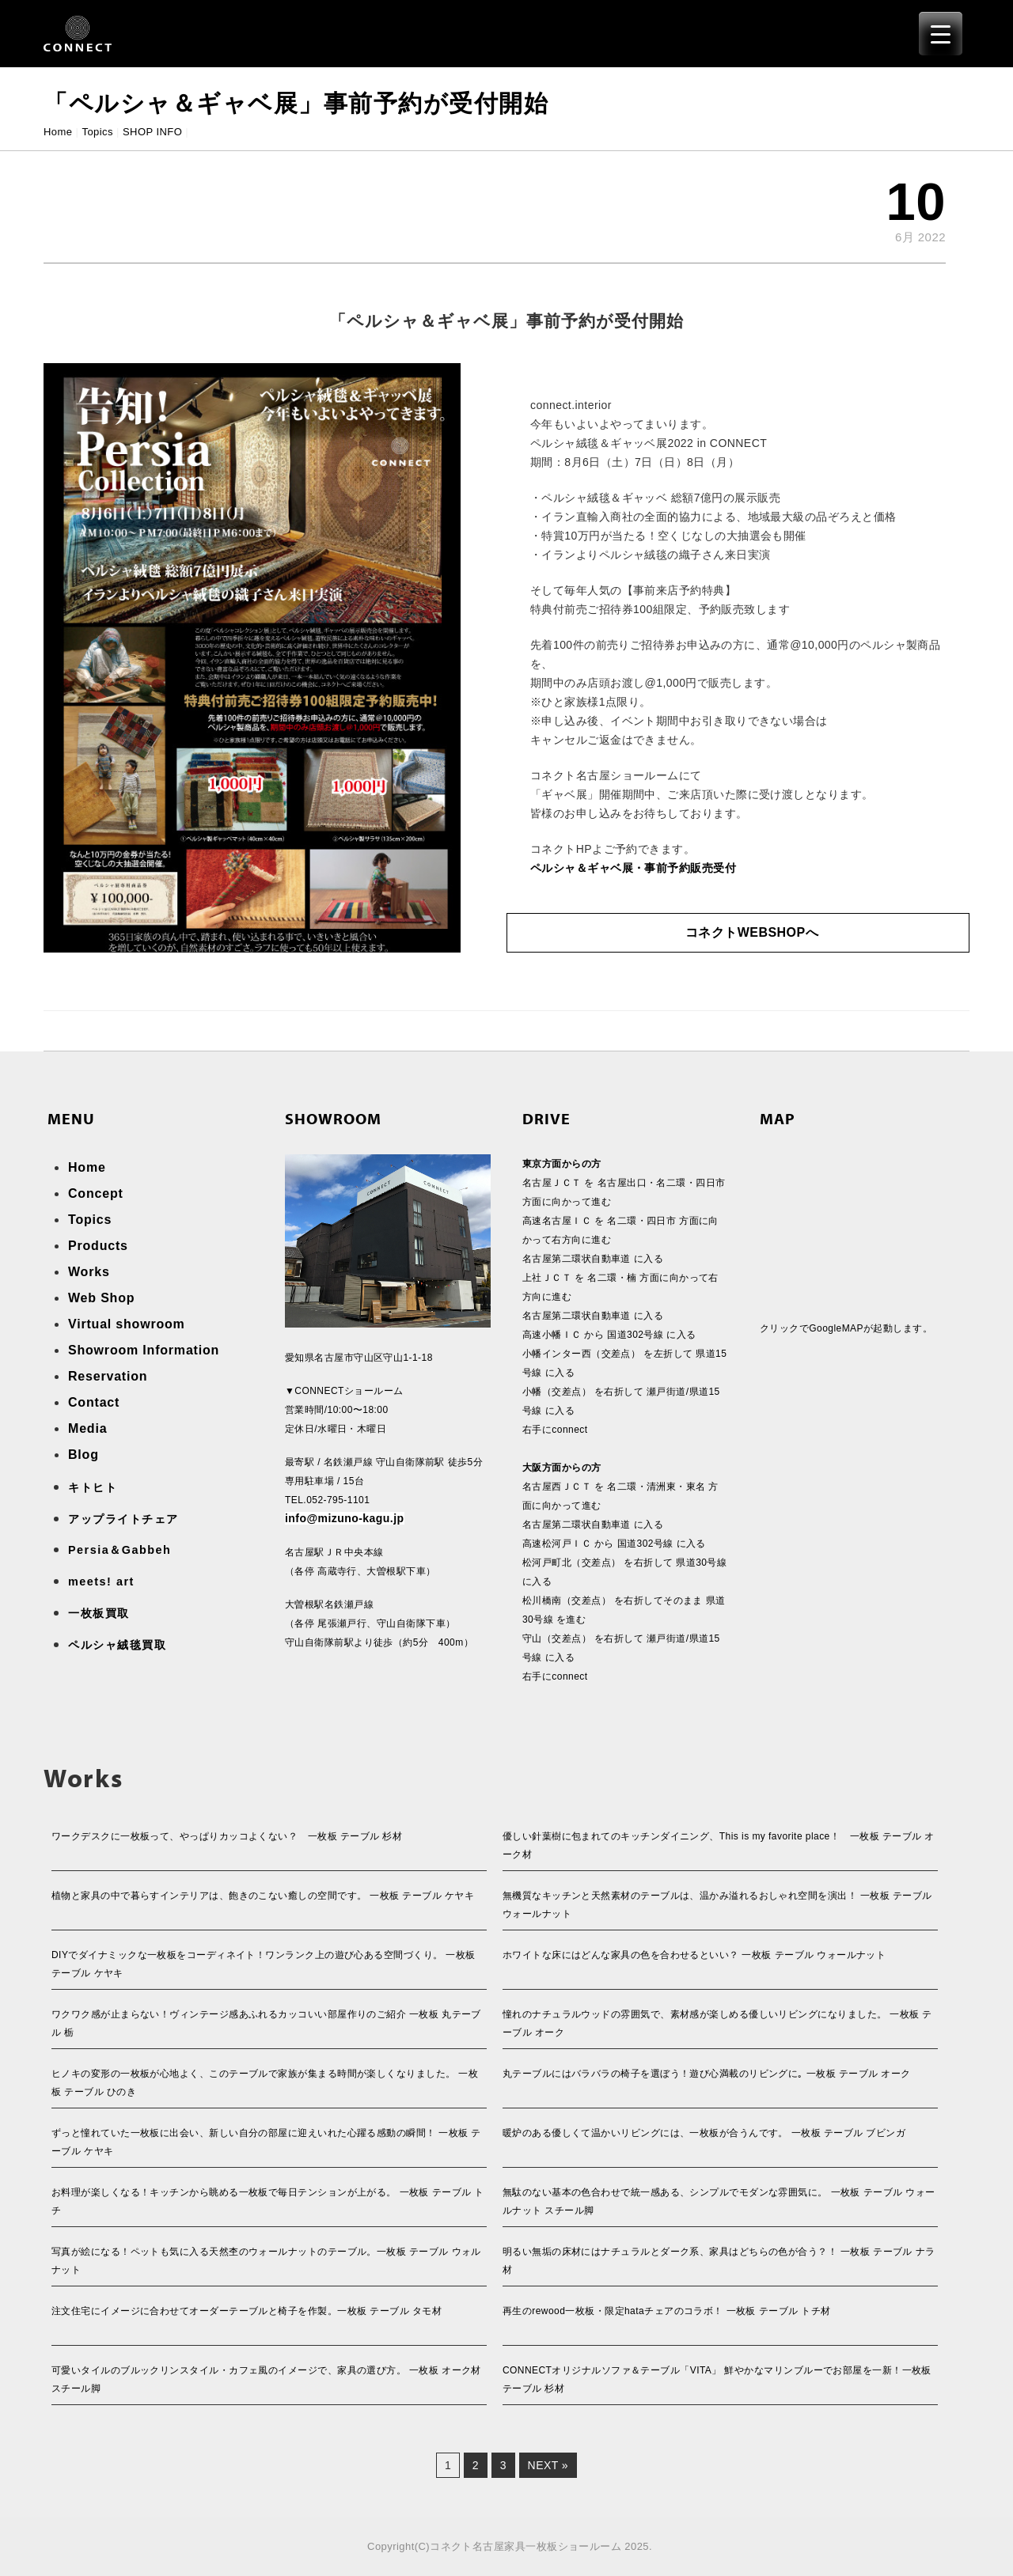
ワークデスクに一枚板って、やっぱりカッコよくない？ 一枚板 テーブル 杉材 (226, 1836)
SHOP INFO (152, 132)
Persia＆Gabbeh (119, 1550)
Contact (94, 1402)
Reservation (107, 1376)
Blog (83, 1454)
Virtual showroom (126, 1324)
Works (89, 1272)
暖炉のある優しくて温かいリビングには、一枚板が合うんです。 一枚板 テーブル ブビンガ (704, 2132)
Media (87, 1428)
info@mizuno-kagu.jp (344, 1518)
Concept (95, 1193)
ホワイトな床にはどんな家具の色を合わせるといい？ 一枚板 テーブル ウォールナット (694, 1954)
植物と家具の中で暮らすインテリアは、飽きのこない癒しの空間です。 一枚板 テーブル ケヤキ (262, 1895)
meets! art (101, 1581)
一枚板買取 (99, 1613)
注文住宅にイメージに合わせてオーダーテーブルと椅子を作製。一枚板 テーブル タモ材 (246, 2311)
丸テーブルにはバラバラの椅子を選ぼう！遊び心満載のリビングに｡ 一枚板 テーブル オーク (707, 2073)
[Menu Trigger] (940, 33)
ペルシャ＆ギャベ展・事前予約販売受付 (633, 868)
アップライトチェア (123, 1519)
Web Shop (101, 1298)
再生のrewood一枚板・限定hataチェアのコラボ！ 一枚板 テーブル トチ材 (667, 2311)
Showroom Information (143, 1350)
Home (58, 132)
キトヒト (92, 1487)
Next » (548, 2465)
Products (98, 1245)
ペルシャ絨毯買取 (117, 1644)
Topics (97, 132)
